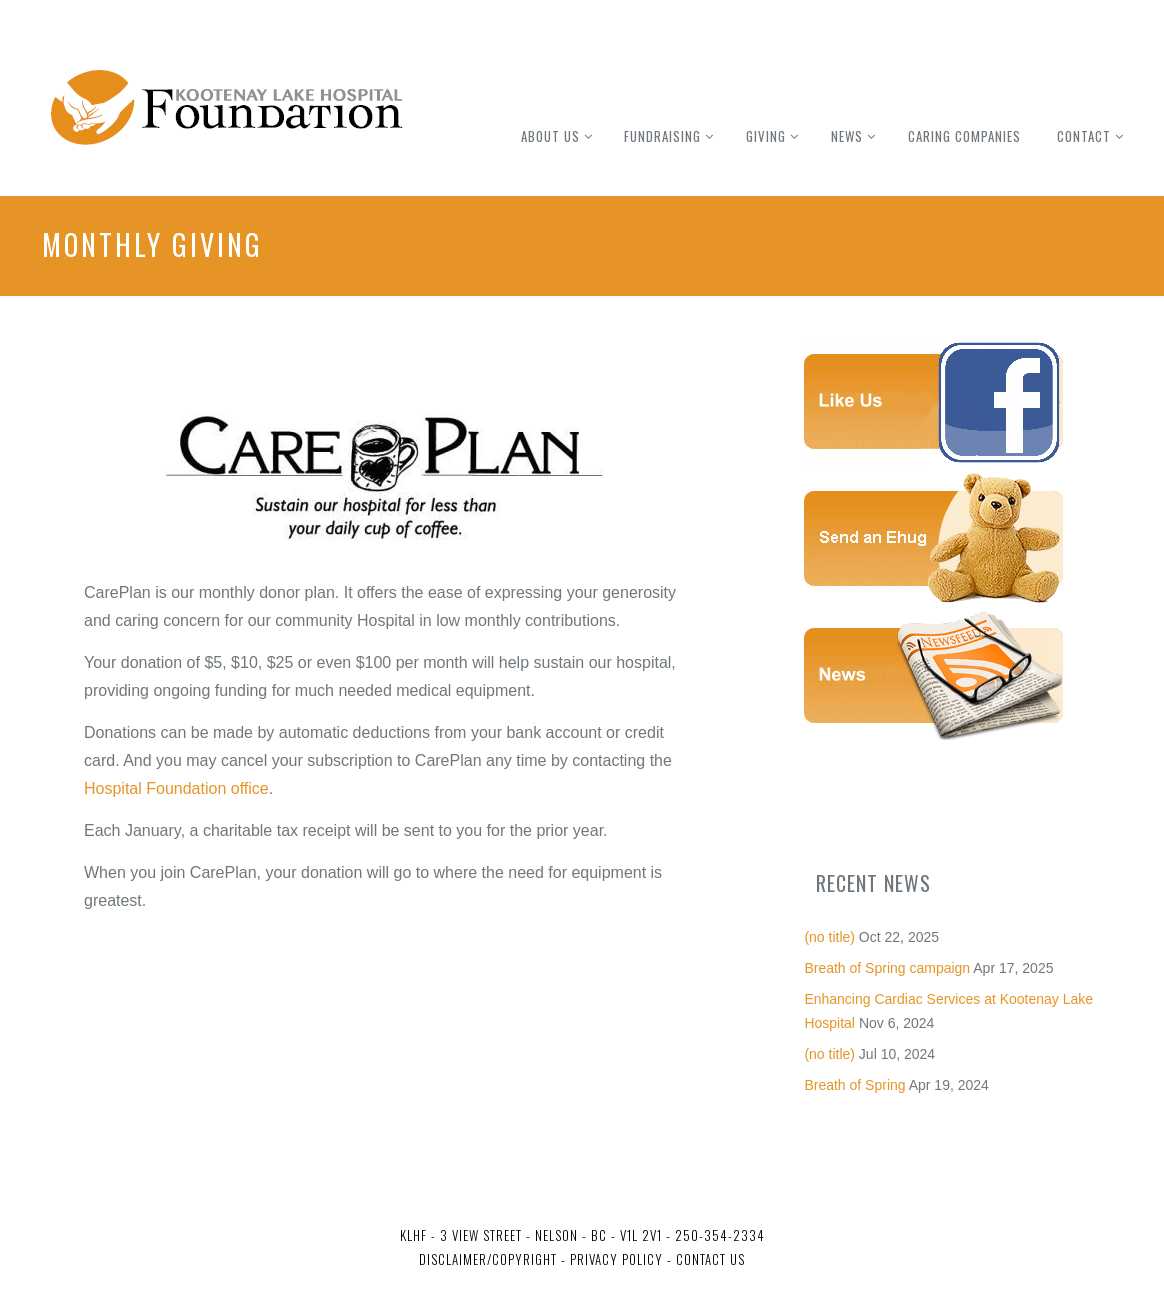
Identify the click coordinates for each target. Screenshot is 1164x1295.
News (847, 136)
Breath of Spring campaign (887, 968)
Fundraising (662, 136)
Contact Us (710, 1259)
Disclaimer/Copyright (488, 1259)
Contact (1084, 136)
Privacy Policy (614, 1259)
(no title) (829, 937)
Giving (766, 136)
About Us (550, 136)
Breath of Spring (854, 1085)
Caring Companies (964, 136)
